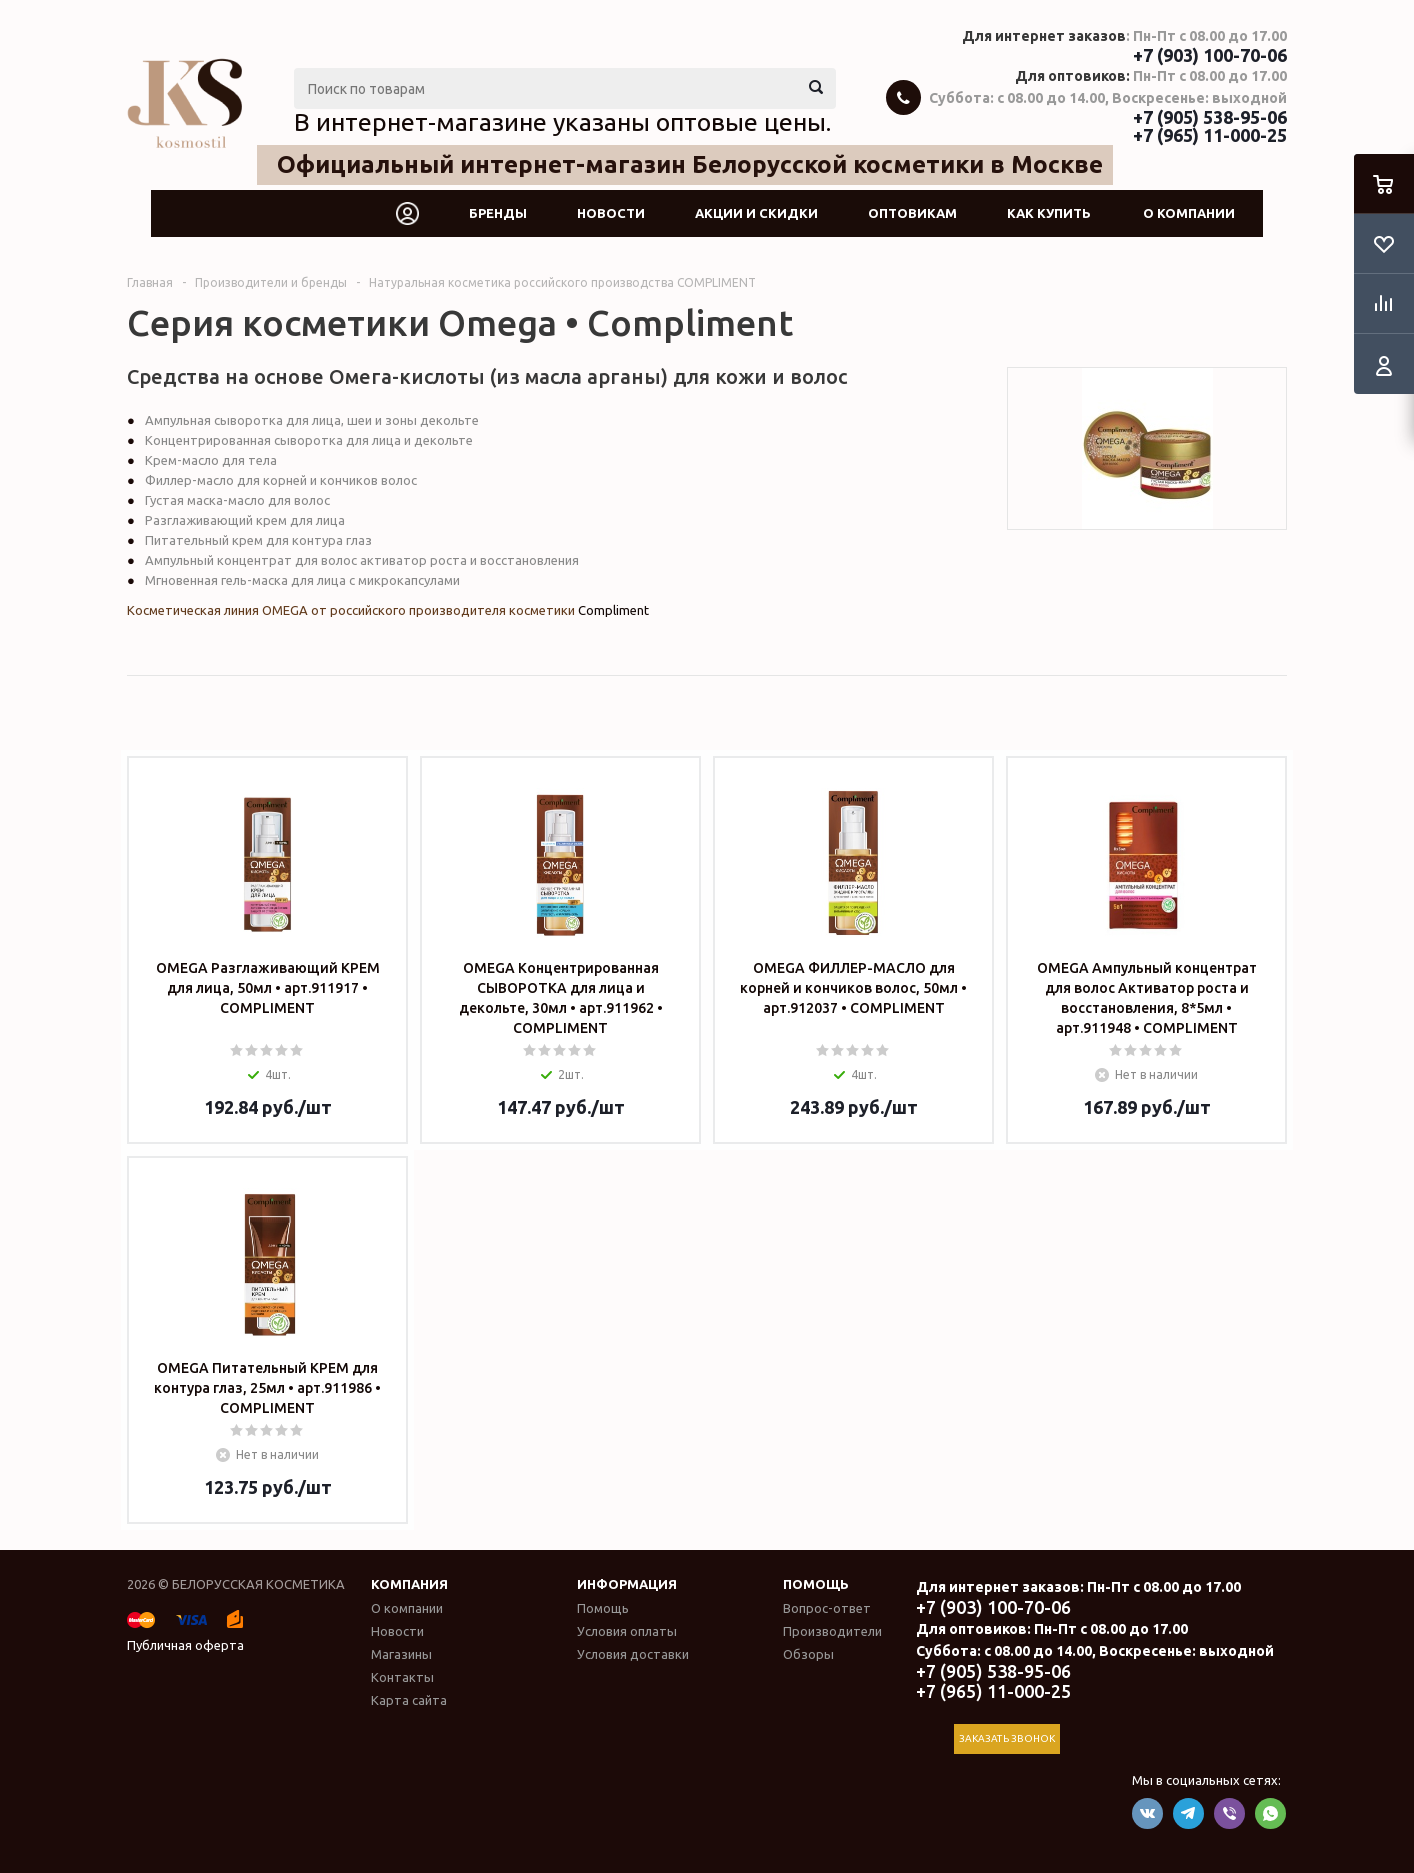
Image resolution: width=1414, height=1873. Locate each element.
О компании (1189, 213)
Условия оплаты (627, 1631)
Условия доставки (633, 1654)
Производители (832, 1631)
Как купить (1049, 213)
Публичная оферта (185, 1645)
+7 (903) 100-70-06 (1210, 55)
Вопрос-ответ (827, 1608)
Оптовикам (912, 213)
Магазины (401, 1654)
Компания (409, 1584)
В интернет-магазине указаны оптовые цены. (562, 122)
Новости (611, 213)
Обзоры (808, 1654)
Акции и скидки (756, 213)
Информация (627, 1584)
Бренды (498, 213)
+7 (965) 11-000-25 (1210, 135)
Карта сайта (409, 1700)
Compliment (613, 610)
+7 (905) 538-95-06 (1210, 117)
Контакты (402, 1677)
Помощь (816, 1584)
